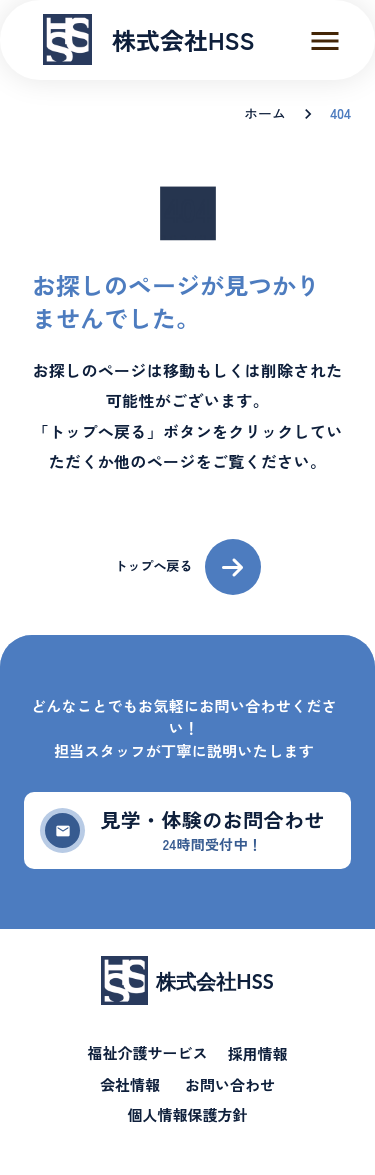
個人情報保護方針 (187, 1115)
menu (325, 41)
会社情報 (130, 1085)
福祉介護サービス (147, 1053)
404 (340, 113)
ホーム (265, 113)
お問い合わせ (230, 1085)
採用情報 (258, 1054)
